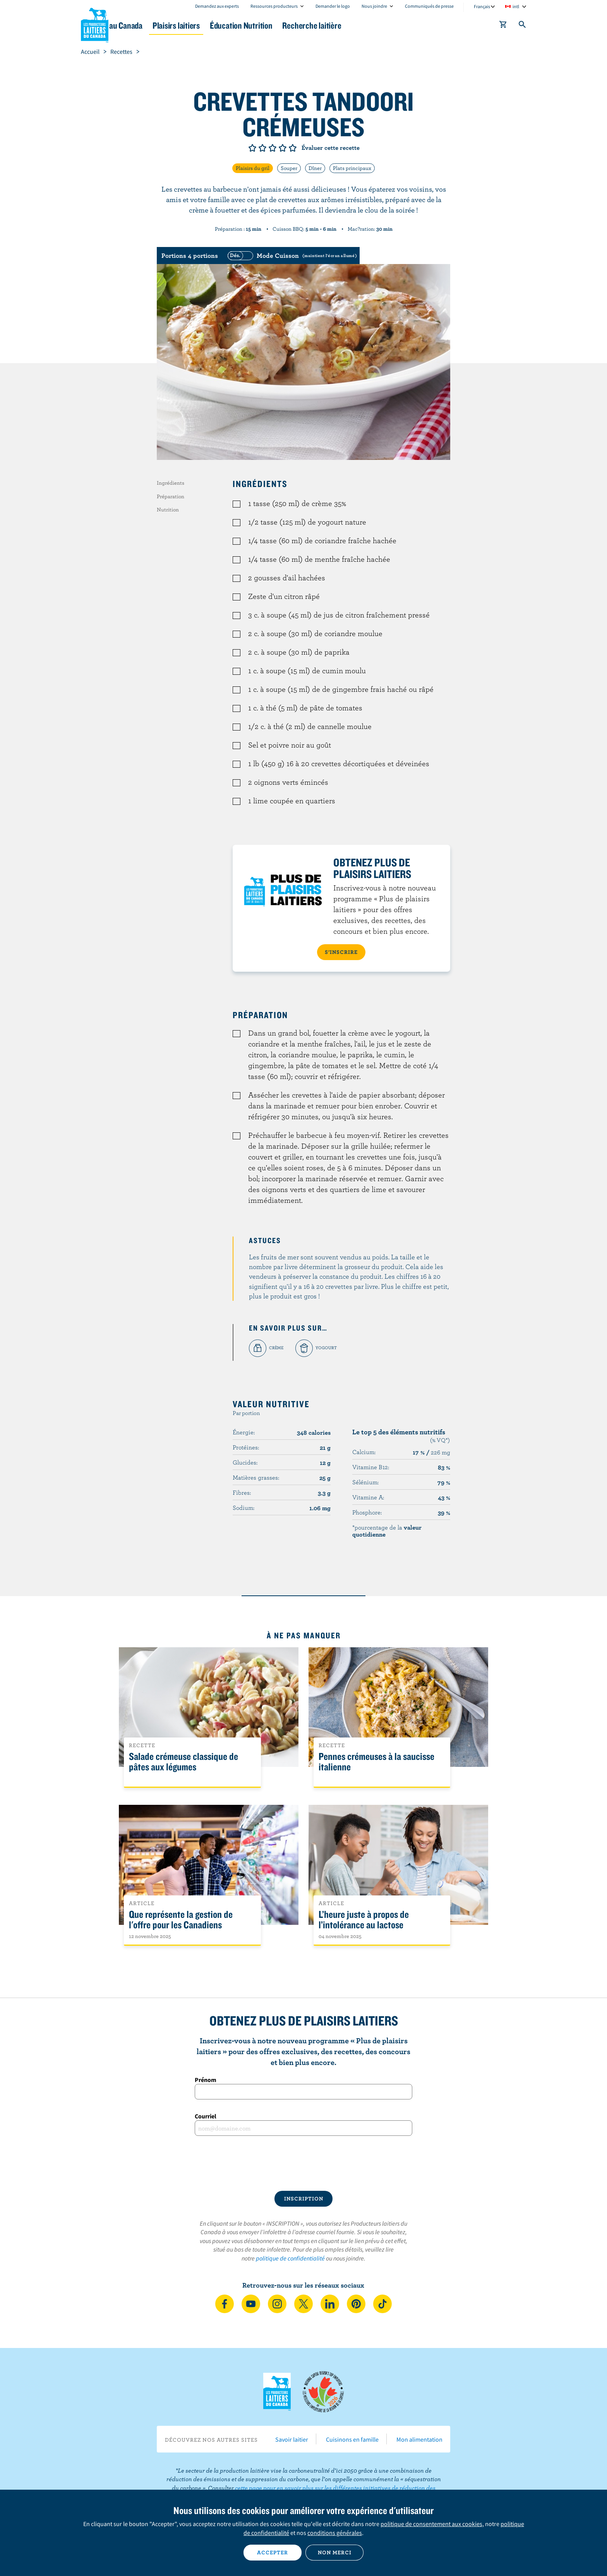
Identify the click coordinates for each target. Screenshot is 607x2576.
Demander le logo (333, 6)
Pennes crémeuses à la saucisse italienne (376, 1762)
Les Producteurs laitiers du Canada (95, 24)
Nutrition (168, 509)
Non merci (335, 2552)
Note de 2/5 (262, 148)
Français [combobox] (482, 6)
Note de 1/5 (252, 148)
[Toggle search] (522, 26)
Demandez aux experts (217, 6)
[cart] (503, 26)
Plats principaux (352, 168)
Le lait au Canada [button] (156, 25)
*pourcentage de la (387, 1531)
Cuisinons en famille (352, 2439)
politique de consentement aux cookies (431, 2524)
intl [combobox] (516, 6)
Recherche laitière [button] (383, 25)
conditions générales (334, 2533)
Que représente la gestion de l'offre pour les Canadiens (181, 1920)
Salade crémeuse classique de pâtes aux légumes (183, 1762)
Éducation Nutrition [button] (302, 25)
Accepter (272, 2552)
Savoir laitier (291, 2439)
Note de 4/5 (283, 148)
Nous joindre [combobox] (374, 6)
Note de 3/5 (272, 148)
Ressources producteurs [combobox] (274, 6)
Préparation (170, 496)
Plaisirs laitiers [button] (226, 25)
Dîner (315, 168)
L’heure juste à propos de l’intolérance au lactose (364, 1920)
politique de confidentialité (290, 2258)
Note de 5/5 (293, 148)
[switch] (291, 255)
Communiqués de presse (429, 6)
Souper (289, 168)
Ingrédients (170, 483)
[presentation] (303, 2163)
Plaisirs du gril (252, 168)
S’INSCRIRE (341, 952)
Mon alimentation (419, 2439)
